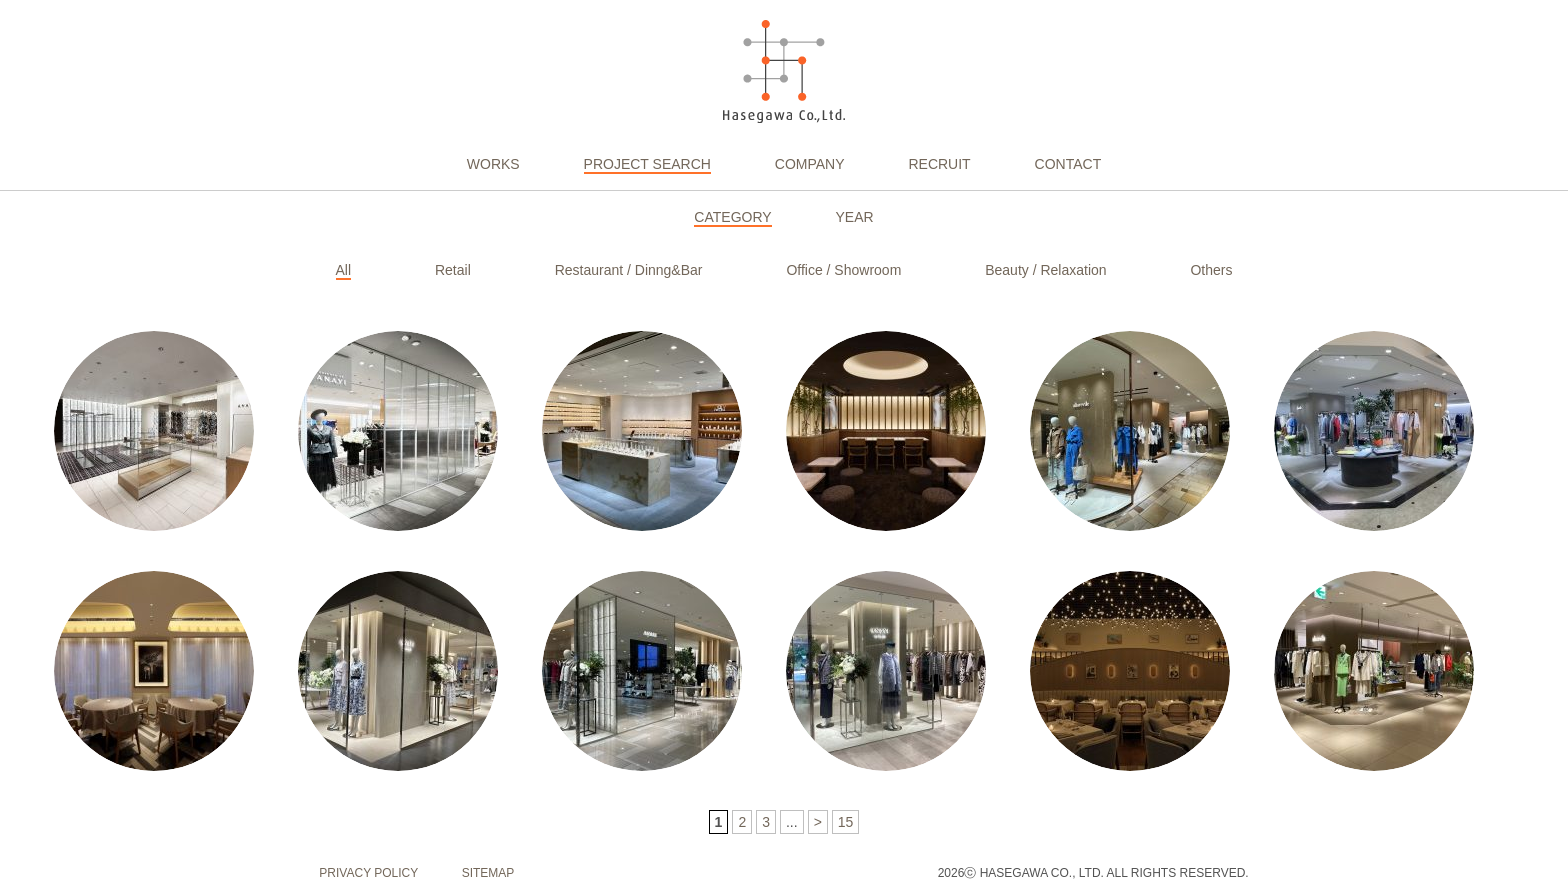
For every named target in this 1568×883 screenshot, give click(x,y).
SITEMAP (488, 873)
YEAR (855, 217)
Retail (453, 270)
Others (1211, 270)
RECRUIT (939, 164)
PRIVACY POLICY (368, 873)
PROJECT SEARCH (647, 164)
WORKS (493, 164)
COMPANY (810, 164)
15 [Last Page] (846, 822)
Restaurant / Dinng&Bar (629, 270)
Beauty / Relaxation (1045, 270)
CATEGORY (732, 217)
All (344, 270)
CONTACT (1068, 164)
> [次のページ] (818, 822)
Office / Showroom (843, 270)
